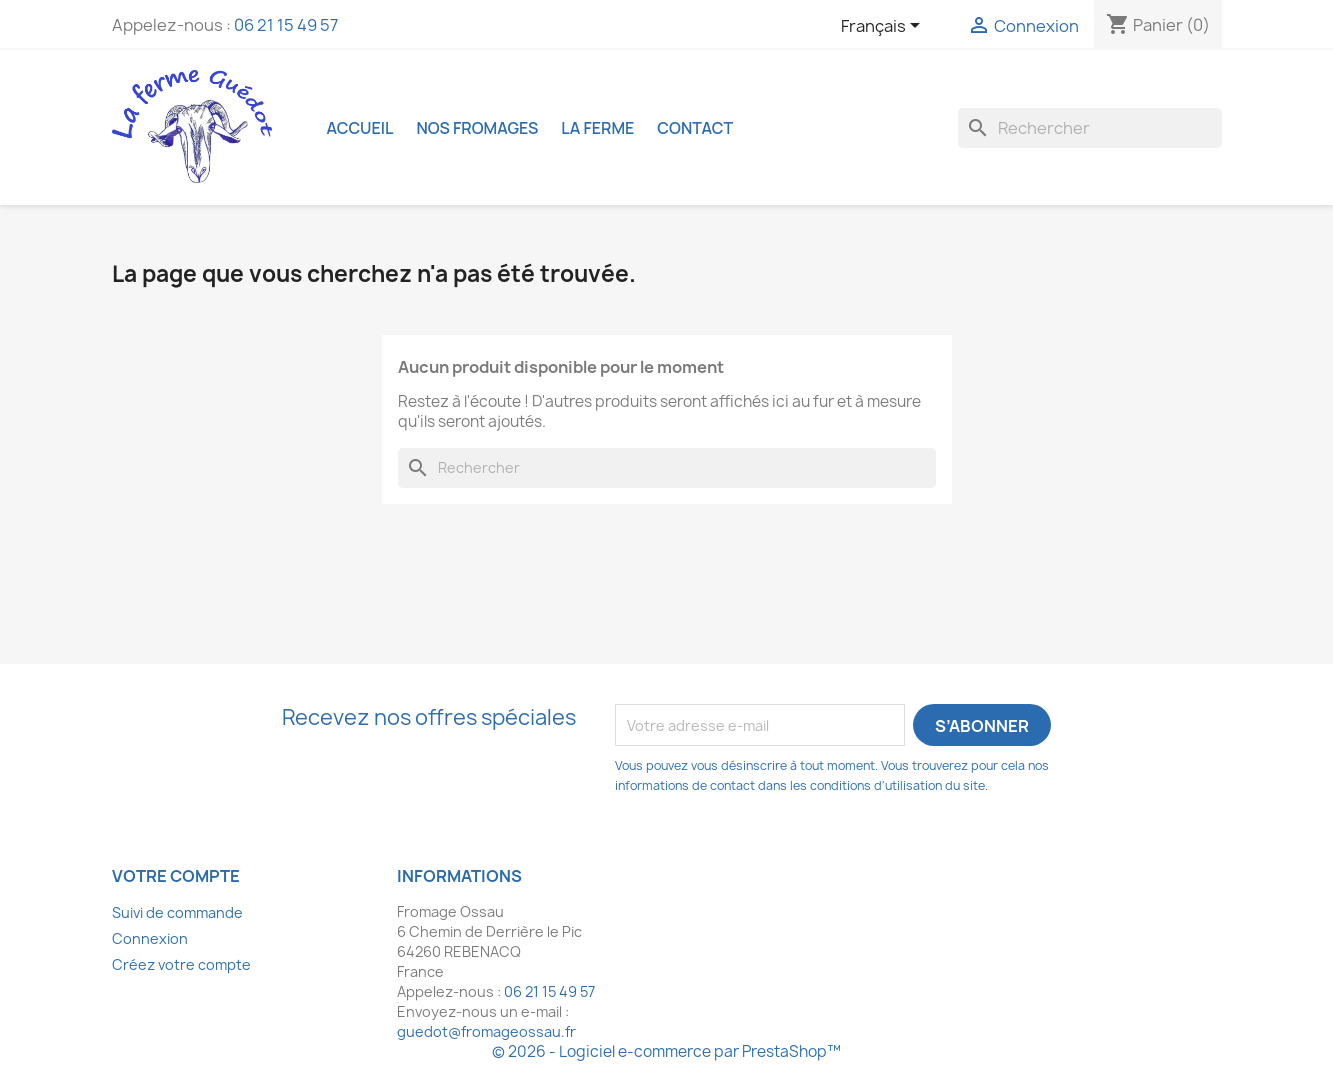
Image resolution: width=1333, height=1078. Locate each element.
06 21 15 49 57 (286, 25)
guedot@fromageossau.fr (486, 1031)
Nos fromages (477, 128)
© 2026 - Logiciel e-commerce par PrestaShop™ (666, 1051)
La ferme (597, 128)
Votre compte (176, 876)
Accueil (360, 128)
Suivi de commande (177, 912)
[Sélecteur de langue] (884, 27)
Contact (695, 128)
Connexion (150, 938)
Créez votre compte (181, 964)
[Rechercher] (1090, 128)
